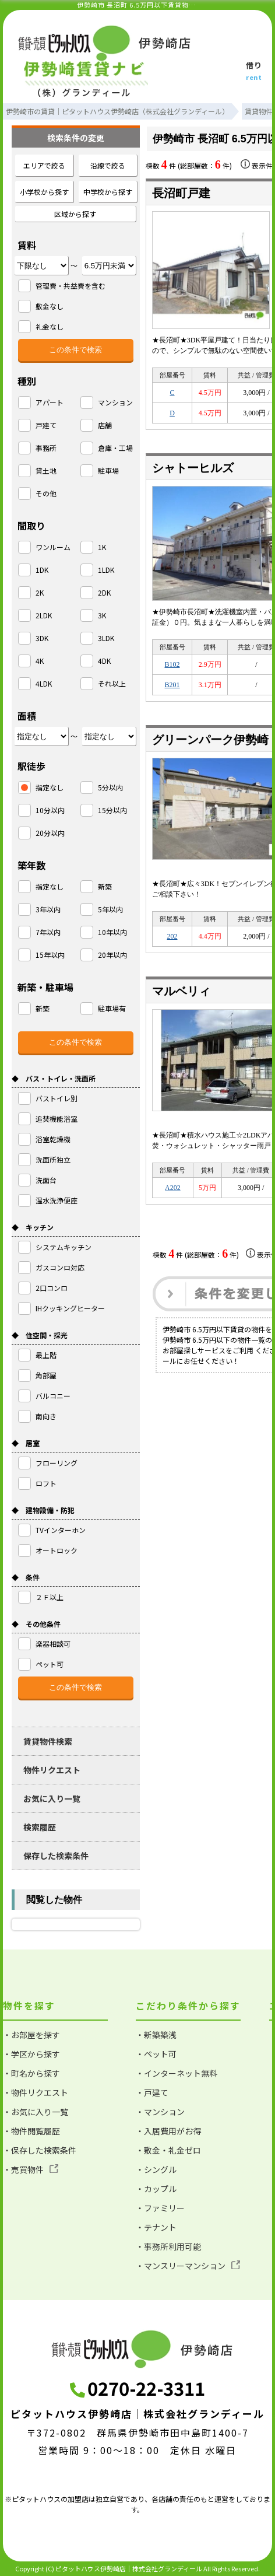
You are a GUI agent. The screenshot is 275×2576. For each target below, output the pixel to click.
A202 (173, 1188)
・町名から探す (31, 2073)
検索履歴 (39, 1827)
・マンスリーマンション (188, 2265)
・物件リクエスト (35, 2092)
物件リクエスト (51, 1770)
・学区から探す (31, 2054)
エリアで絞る (44, 165)
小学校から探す (44, 192)
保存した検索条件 (56, 1855)
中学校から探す (107, 192)
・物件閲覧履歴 (31, 2131)
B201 (172, 685)
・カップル (156, 2188)
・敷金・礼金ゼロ (168, 2150)
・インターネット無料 (176, 2073)
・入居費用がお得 (168, 2131)
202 (172, 936)
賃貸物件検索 (47, 1741)
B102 (172, 664)
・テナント (156, 2227)
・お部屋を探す (31, 2034)
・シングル (156, 2169)
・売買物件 (30, 2169)
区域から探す (75, 214)
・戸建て (152, 2092)
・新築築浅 (156, 2034)
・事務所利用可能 (168, 2246)
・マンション (160, 2111)
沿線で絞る (107, 165)
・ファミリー (160, 2208)
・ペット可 (156, 2054)
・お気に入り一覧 (35, 2111)
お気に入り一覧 (51, 1798)
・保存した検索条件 (39, 2150)
